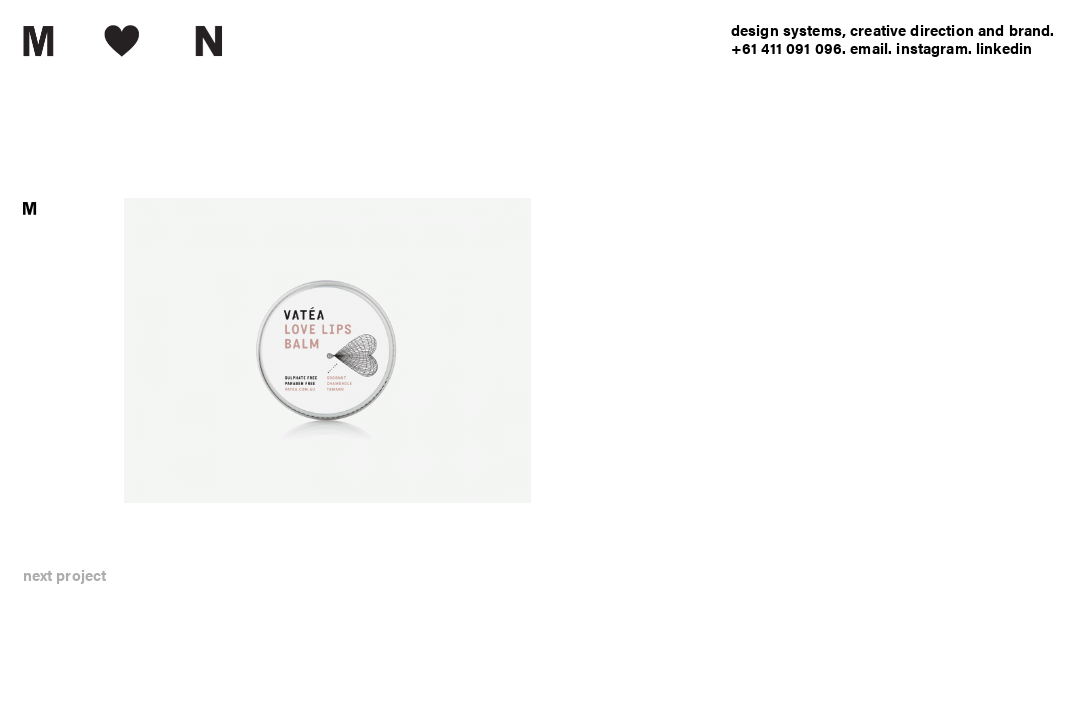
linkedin (1004, 47)
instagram (931, 47)
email (869, 47)
